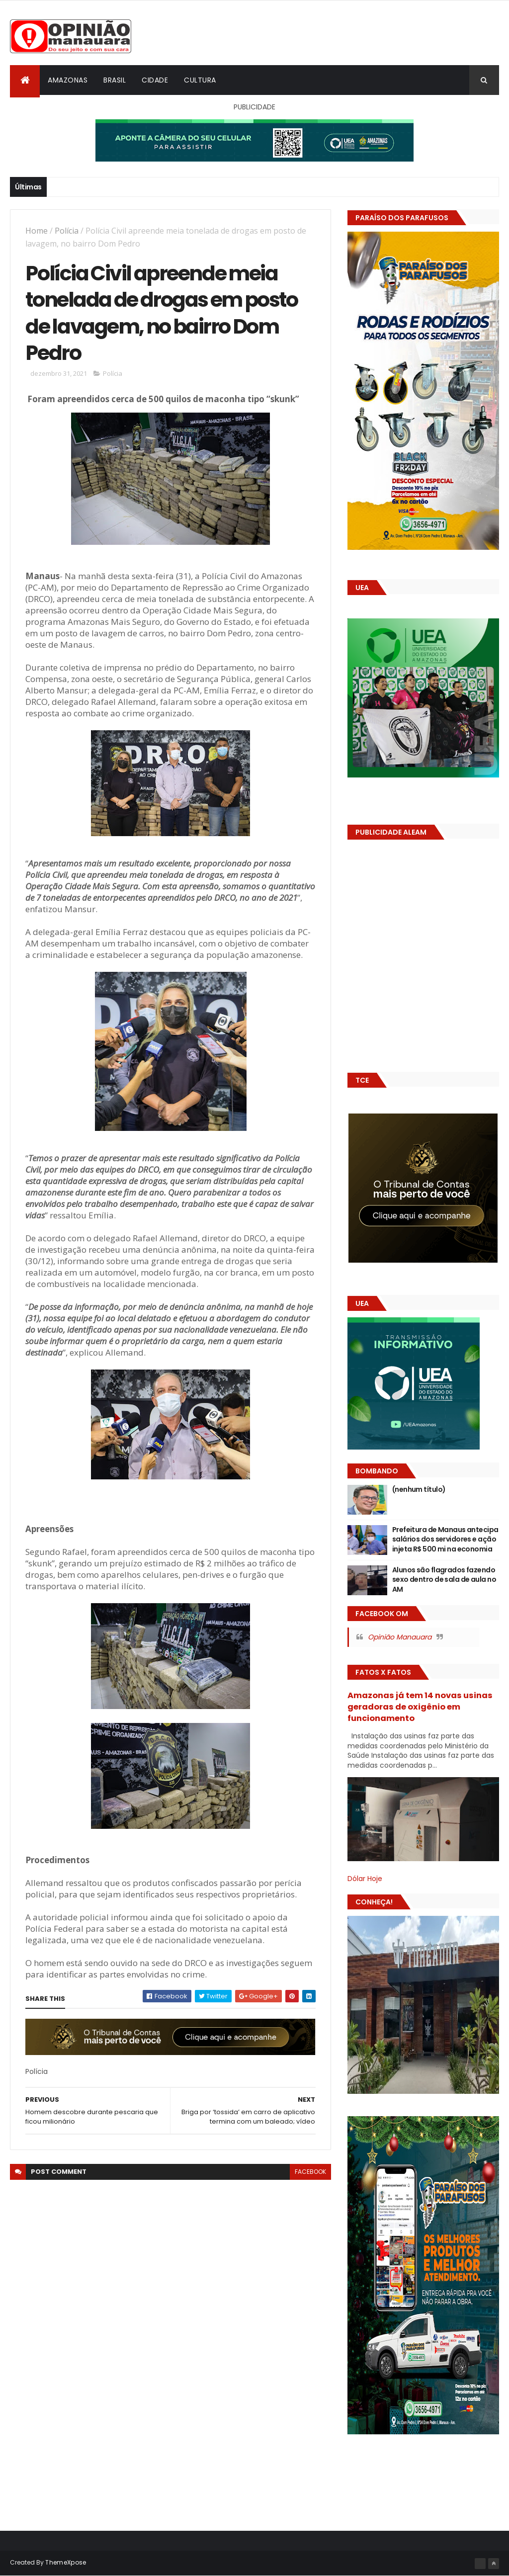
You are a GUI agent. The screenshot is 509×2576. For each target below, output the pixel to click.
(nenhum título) (419, 1489)
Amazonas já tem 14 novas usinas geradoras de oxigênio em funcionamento (420, 1707)
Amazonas (67, 80)
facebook (310, 2171)
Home (36, 230)
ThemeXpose (65, 2562)
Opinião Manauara (399, 1637)
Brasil (114, 80)
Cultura (200, 80)
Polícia (67, 230)
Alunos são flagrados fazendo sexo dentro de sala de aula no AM (444, 1579)
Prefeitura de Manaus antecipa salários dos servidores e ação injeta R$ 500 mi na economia (445, 1539)
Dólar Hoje (364, 1879)
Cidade (155, 80)
